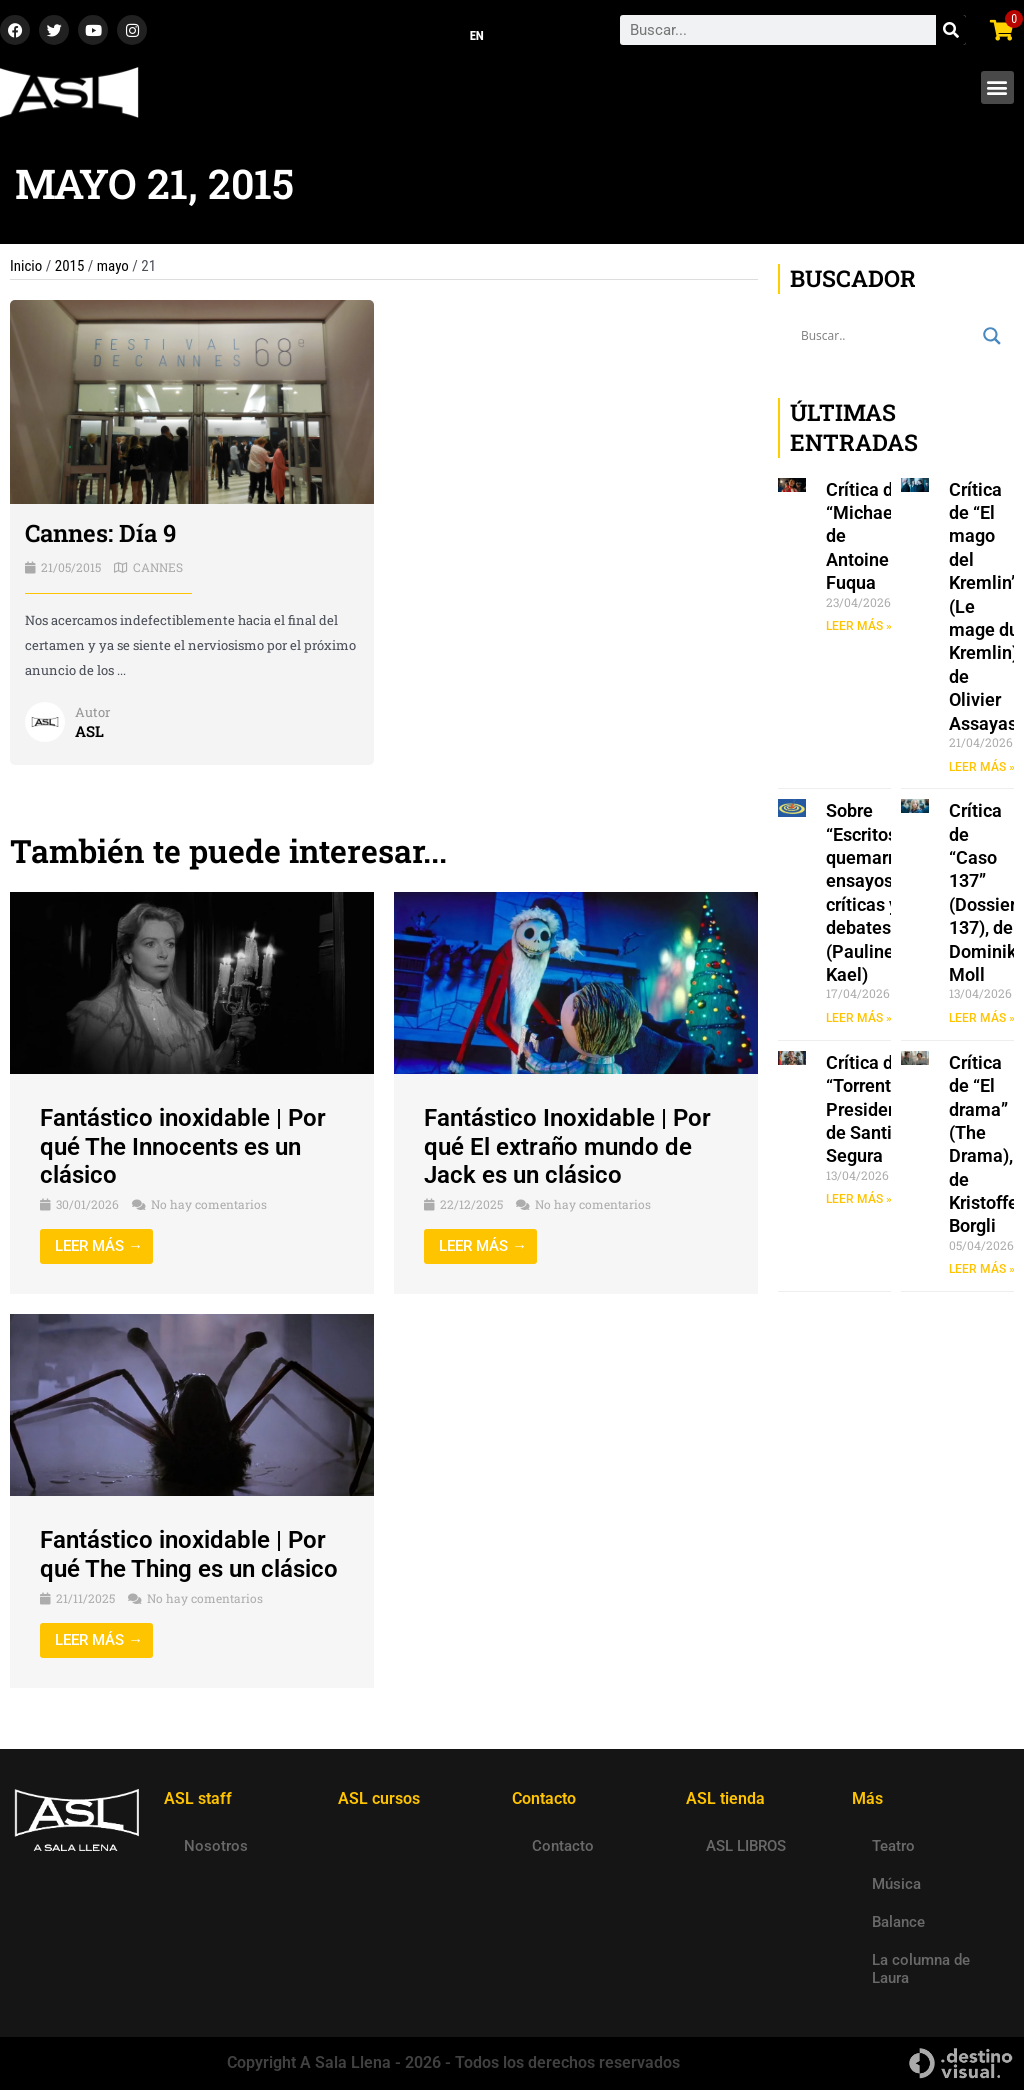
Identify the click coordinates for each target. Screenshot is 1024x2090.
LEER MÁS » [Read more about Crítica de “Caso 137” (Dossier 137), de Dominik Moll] (982, 1018)
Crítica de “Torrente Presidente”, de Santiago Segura (875, 1109)
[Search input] (887, 336)
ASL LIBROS (746, 1846)
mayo (113, 266)
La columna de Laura (921, 1969)
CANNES (158, 567)
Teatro (893, 1846)
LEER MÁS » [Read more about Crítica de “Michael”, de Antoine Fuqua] (859, 626)
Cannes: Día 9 (100, 534)
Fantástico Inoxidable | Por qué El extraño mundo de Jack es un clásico (567, 1147)
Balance (898, 1922)
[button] (997, 87)
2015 (70, 266)
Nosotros (216, 1846)
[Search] (951, 31)
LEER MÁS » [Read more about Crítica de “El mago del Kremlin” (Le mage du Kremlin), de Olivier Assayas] (982, 767)
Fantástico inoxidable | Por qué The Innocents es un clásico (183, 1147)
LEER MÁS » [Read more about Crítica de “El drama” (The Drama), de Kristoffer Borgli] (982, 1270)
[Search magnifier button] (992, 336)
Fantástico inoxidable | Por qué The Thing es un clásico (189, 1554)
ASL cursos (379, 1798)
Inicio (26, 266)
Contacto (563, 1846)
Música (896, 1884)
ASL (89, 731)
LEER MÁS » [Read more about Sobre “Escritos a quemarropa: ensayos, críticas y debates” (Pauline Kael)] (859, 1018)
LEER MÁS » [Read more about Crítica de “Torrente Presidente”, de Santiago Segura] (859, 1199)
